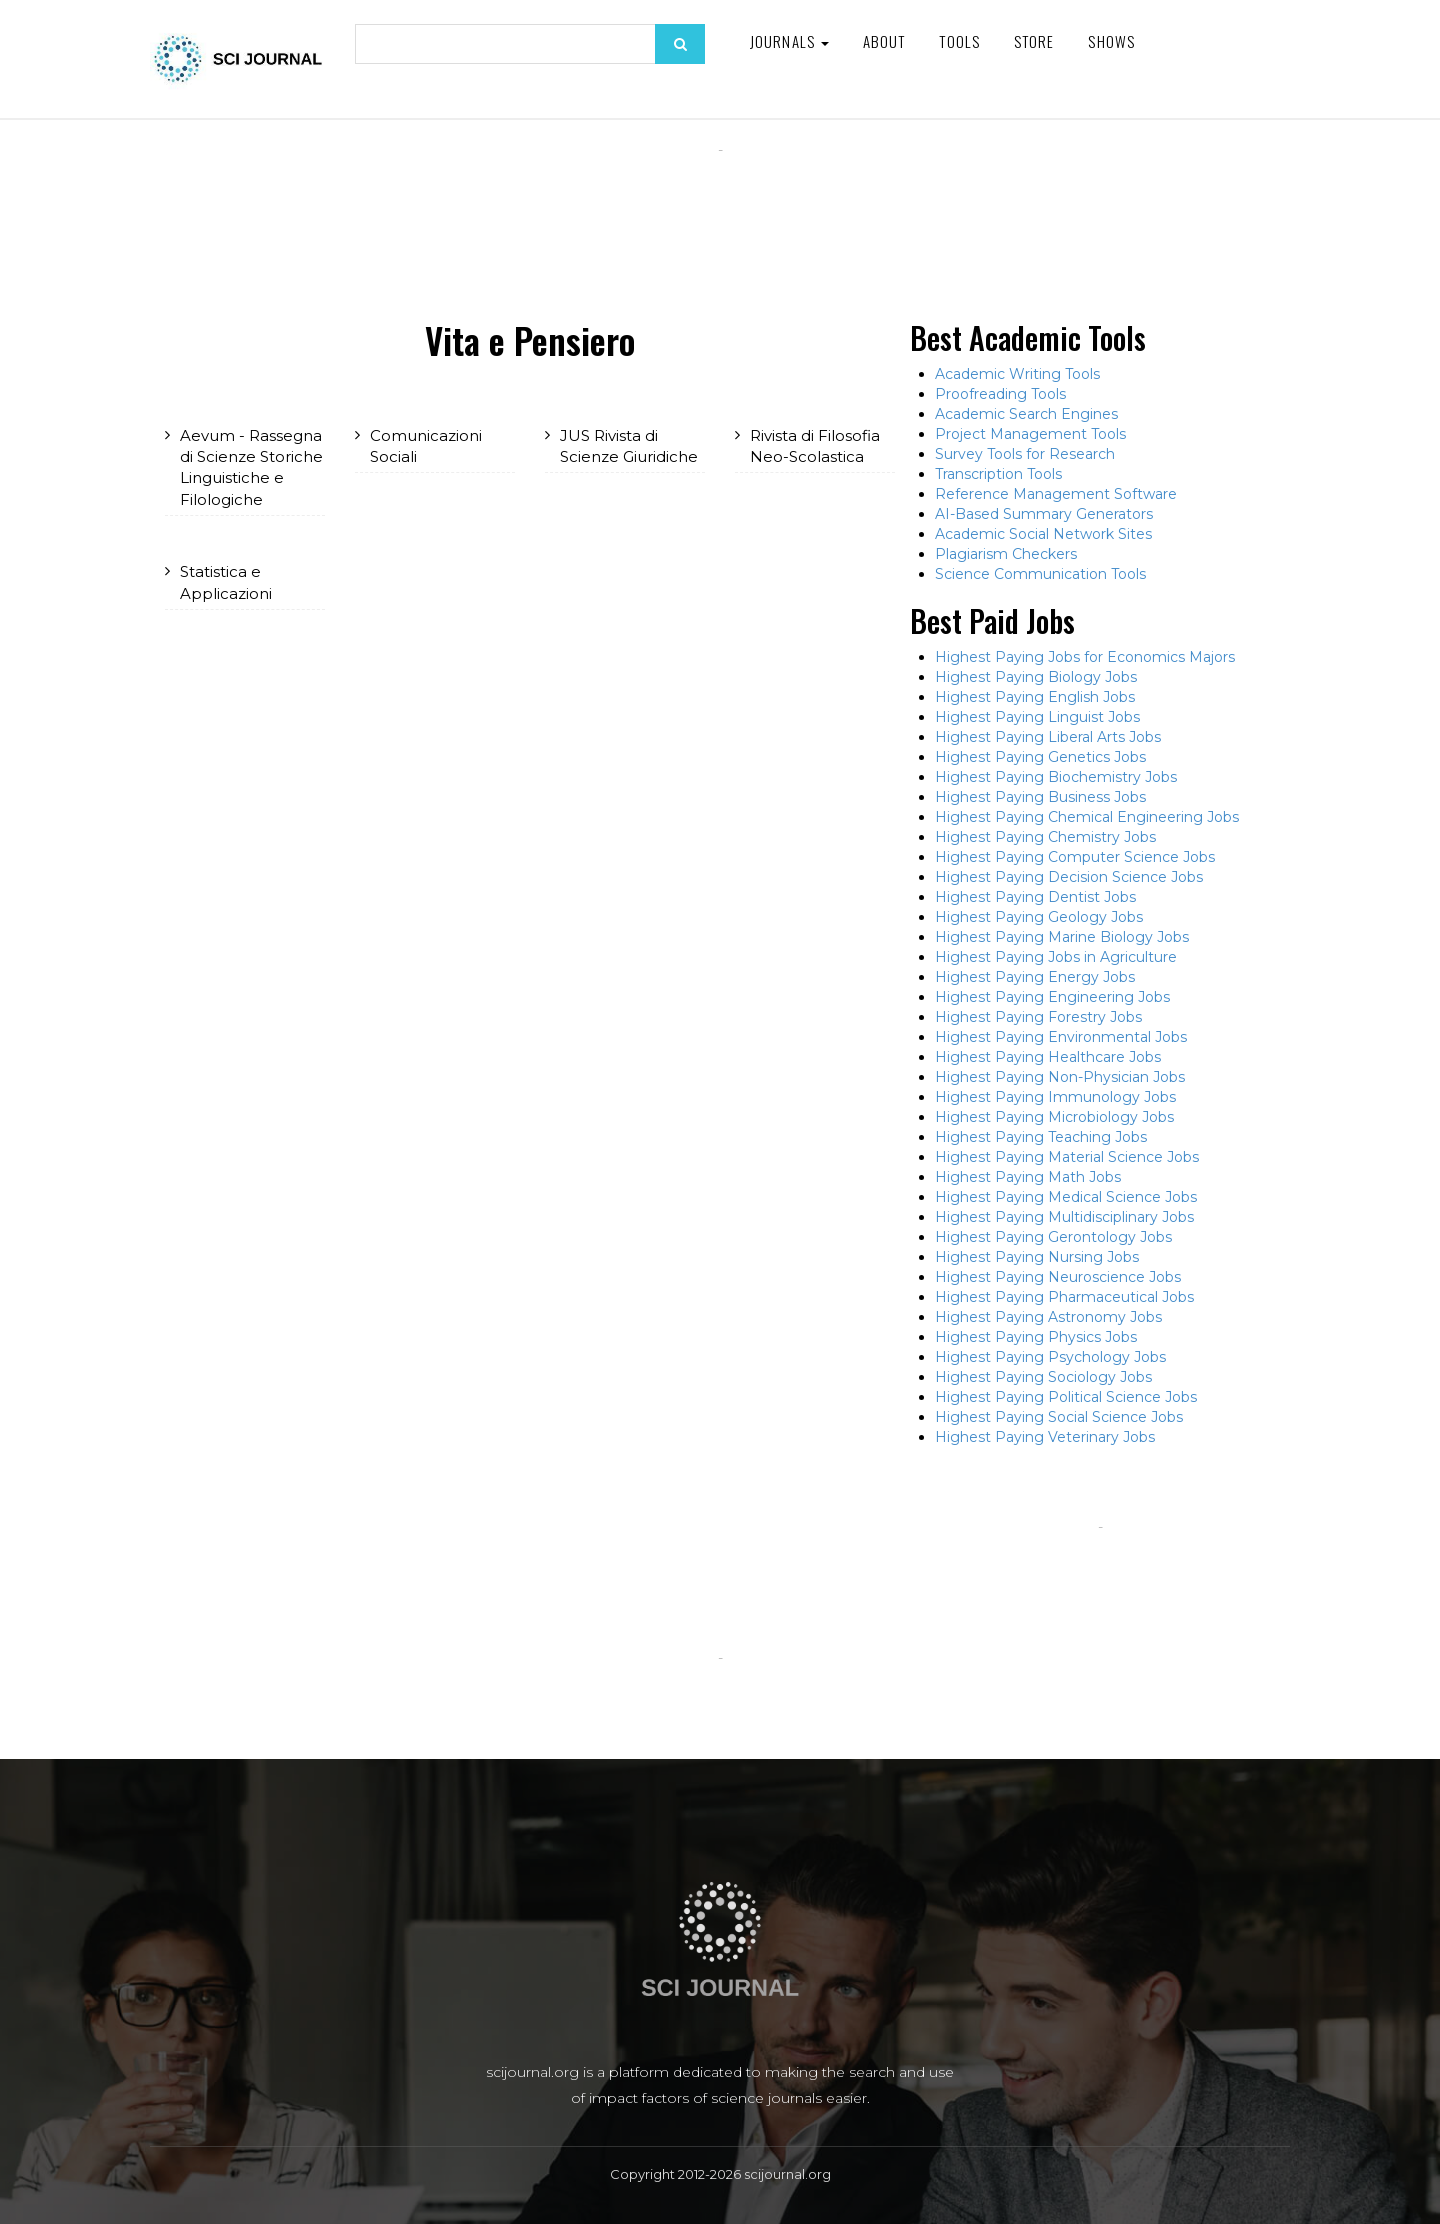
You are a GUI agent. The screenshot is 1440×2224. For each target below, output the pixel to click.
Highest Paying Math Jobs (1028, 1177)
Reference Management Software (1056, 494)
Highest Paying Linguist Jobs (1037, 717)
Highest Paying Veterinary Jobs (1045, 1437)
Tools (959, 41)
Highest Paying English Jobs (1035, 697)
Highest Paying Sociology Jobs (1043, 1377)
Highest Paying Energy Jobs (1035, 977)
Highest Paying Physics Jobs (1036, 1337)
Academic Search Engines (1026, 414)
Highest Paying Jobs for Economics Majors (1085, 657)
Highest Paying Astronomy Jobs (1048, 1317)
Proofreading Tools (1000, 394)
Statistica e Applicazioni (226, 582)
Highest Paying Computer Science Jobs (1075, 857)
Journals (789, 41)
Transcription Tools (998, 474)
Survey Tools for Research (1025, 454)
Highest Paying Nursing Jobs (1037, 1257)
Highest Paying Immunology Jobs (1055, 1097)
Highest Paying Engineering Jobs (1052, 997)
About (884, 41)
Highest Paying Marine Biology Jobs (1062, 937)
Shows (1111, 41)
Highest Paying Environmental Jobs (1061, 1037)
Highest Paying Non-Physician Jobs (1060, 1077)
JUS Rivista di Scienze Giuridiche (629, 446)
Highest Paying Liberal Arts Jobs (1048, 737)
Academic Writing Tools (1017, 374)
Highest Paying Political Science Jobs (1066, 1397)
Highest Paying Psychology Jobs (1050, 1357)
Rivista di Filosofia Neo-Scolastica (815, 446)
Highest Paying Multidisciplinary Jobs (1064, 1217)
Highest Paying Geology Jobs (1039, 917)
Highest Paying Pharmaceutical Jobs (1064, 1297)
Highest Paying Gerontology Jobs (1053, 1237)
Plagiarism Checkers (1006, 554)
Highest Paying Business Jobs (1040, 797)
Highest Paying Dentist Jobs (1035, 897)
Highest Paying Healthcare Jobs (1048, 1057)
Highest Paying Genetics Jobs (1040, 757)
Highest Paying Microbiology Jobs (1054, 1117)
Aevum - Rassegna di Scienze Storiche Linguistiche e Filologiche (251, 467)
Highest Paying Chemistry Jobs (1045, 837)
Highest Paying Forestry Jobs (1038, 1017)
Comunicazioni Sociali (426, 446)
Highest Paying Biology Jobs (1036, 677)
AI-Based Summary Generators (1044, 514)
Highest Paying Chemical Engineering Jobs (1087, 817)
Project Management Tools (1030, 434)
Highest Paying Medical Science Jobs (1066, 1197)
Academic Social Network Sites (1043, 534)
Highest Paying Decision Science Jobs (1069, 877)
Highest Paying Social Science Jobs (1059, 1417)
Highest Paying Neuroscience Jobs (1058, 1277)
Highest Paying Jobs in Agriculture (1056, 957)
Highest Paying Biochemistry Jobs (1056, 777)
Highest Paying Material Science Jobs (1067, 1157)
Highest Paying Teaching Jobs (1041, 1137)
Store (1034, 41)
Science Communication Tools (1040, 574)
